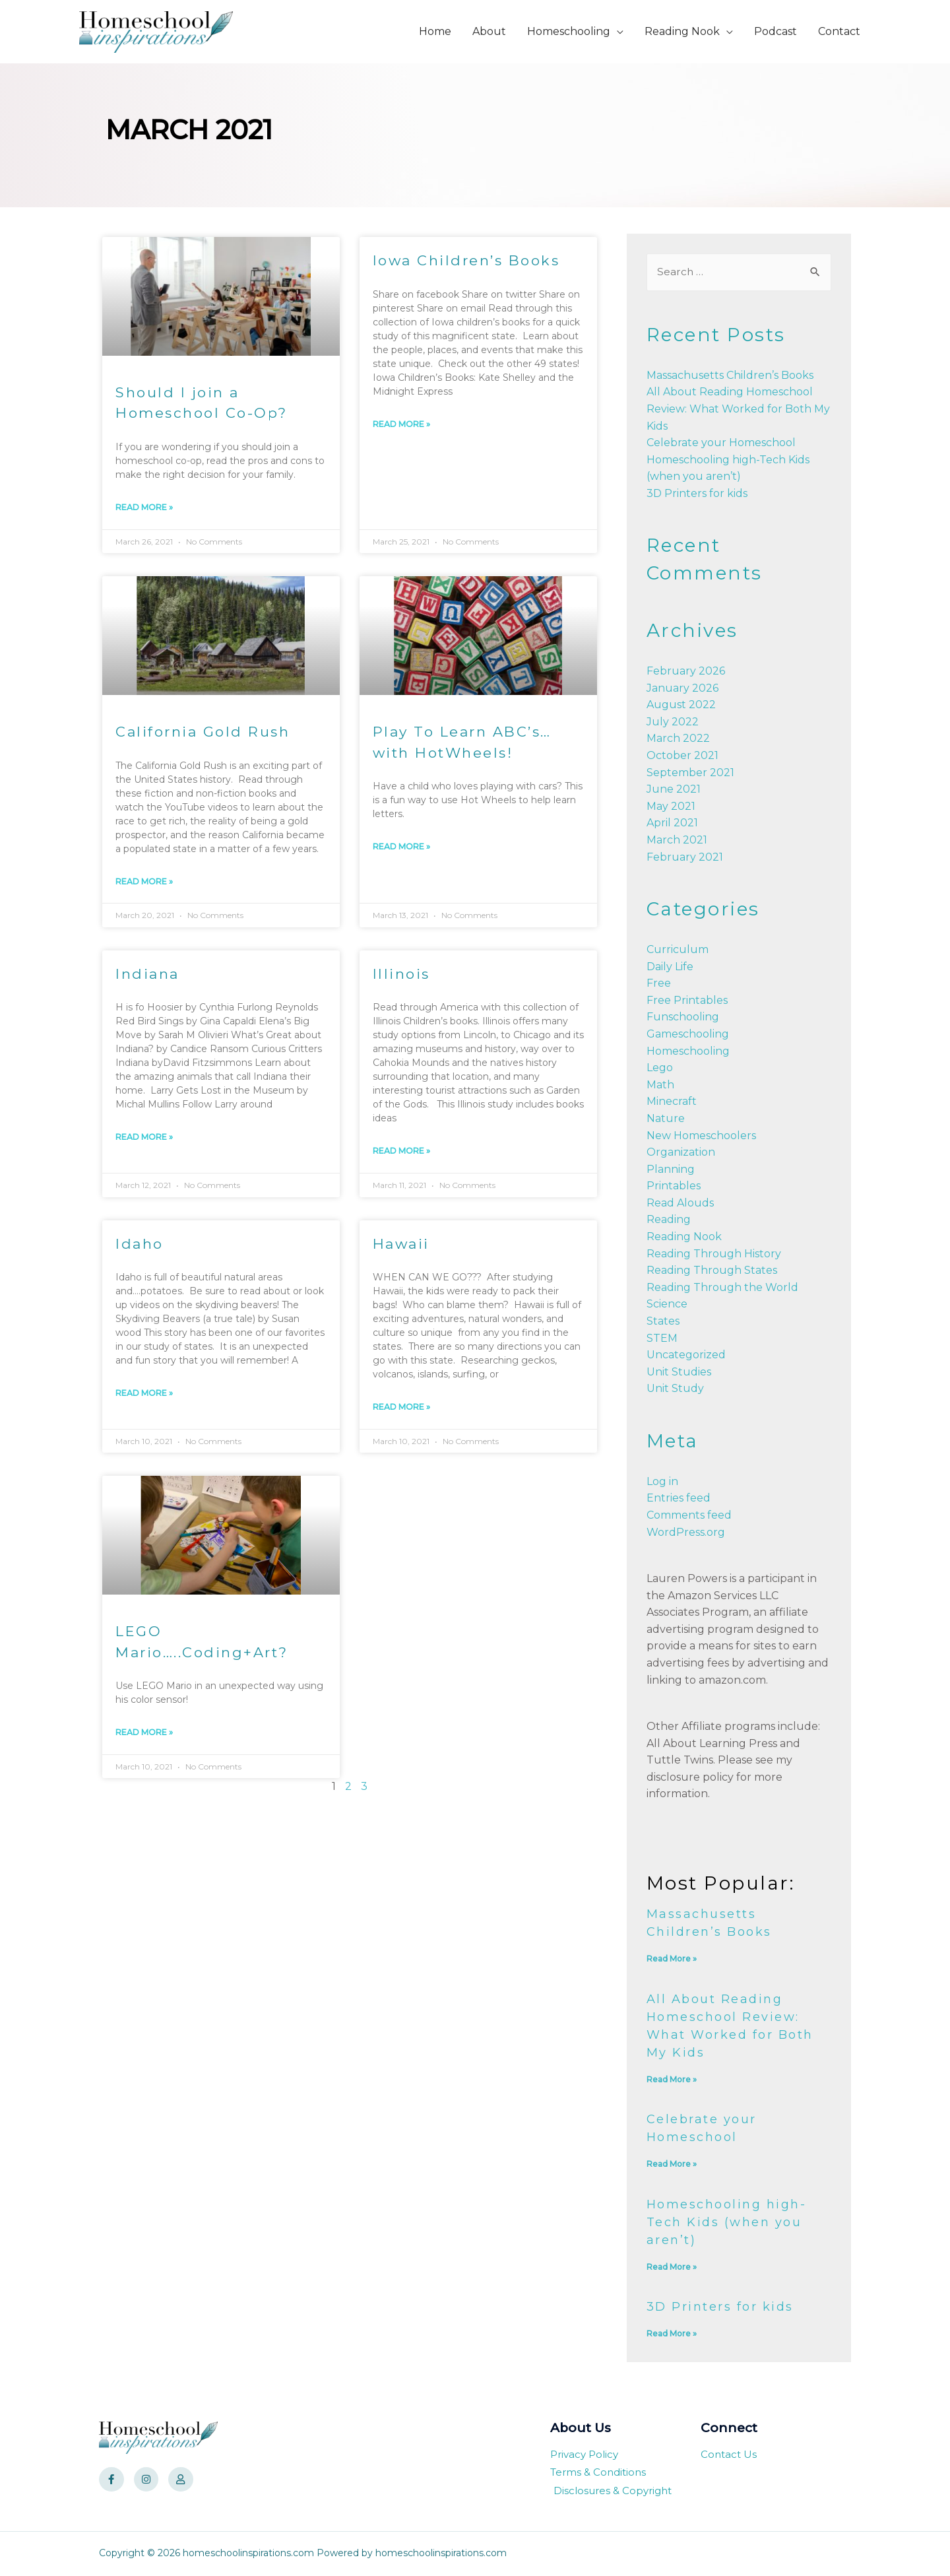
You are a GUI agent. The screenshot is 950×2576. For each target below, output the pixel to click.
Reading (669, 1220)
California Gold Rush (202, 731)
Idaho (139, 1244)
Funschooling (683, 1017)
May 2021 (671, 807)
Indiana (147, 974)
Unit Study (675, 1389)
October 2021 (682, 756)
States (663, 1321)
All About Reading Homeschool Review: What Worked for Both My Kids (738, 409)
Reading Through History (714, 1254)
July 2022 (673, 722)
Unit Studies (679, 1372)
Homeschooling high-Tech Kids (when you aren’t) (727, 2223)
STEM (662, 1339)
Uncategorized (686, 1355)
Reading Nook (684, 1237)
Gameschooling (688, 1034)
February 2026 (686, 671)
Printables (674, 1186)
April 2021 (672, 823)
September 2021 (690, 773)
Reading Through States (712, 1271)
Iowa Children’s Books (466, 260)
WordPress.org (686, 1533)
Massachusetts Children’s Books (730, 376)
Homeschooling (688, 1051)
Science (667, 1305)
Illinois (401, 974)
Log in (662, 1482)
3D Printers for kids (697, 494)
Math (660, 1085)
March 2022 (678, 739)
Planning (671, 1170)
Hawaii (401, 1244)
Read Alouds (680, 1203)
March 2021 (677, 840)
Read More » (144, 507)
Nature (666, 1119)
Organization (681, 1152)
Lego (660, 1068)
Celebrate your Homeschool (721, 443)
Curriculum (678, 950)
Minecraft (672, 1102)
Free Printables (687, 1001)
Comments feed (689, 1515)
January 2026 (682, 688)
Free (659, 983)
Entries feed (679, 1498)
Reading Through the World (722, 1288)
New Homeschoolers (701, 1136)
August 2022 (681, 705)
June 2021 (674, 789)
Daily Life (670, 967)
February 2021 (685, 857)
